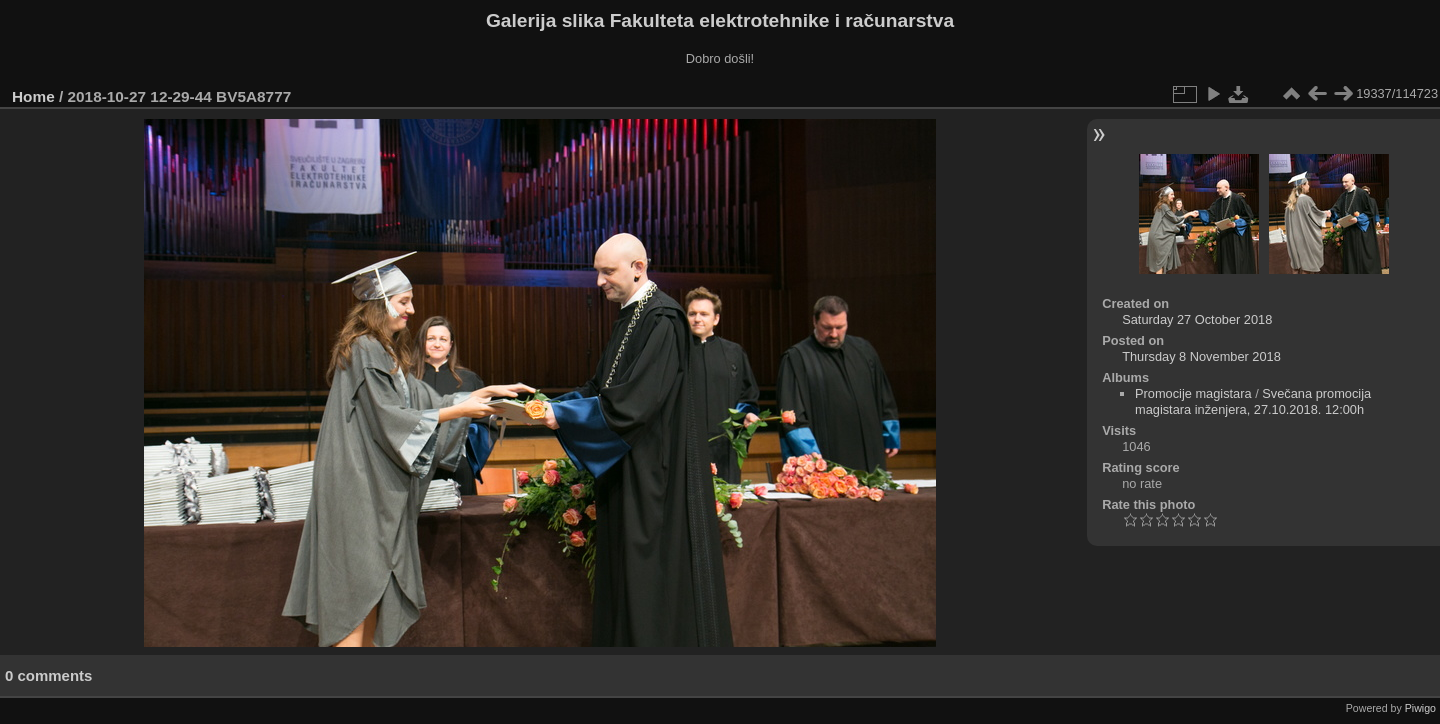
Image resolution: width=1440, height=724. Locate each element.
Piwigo (1420, 708)
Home (33, 96)
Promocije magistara (1193, 393)
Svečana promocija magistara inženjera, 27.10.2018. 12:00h (1253, 401)
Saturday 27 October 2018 (1197, 319)
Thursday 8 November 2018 (1201, 356)
